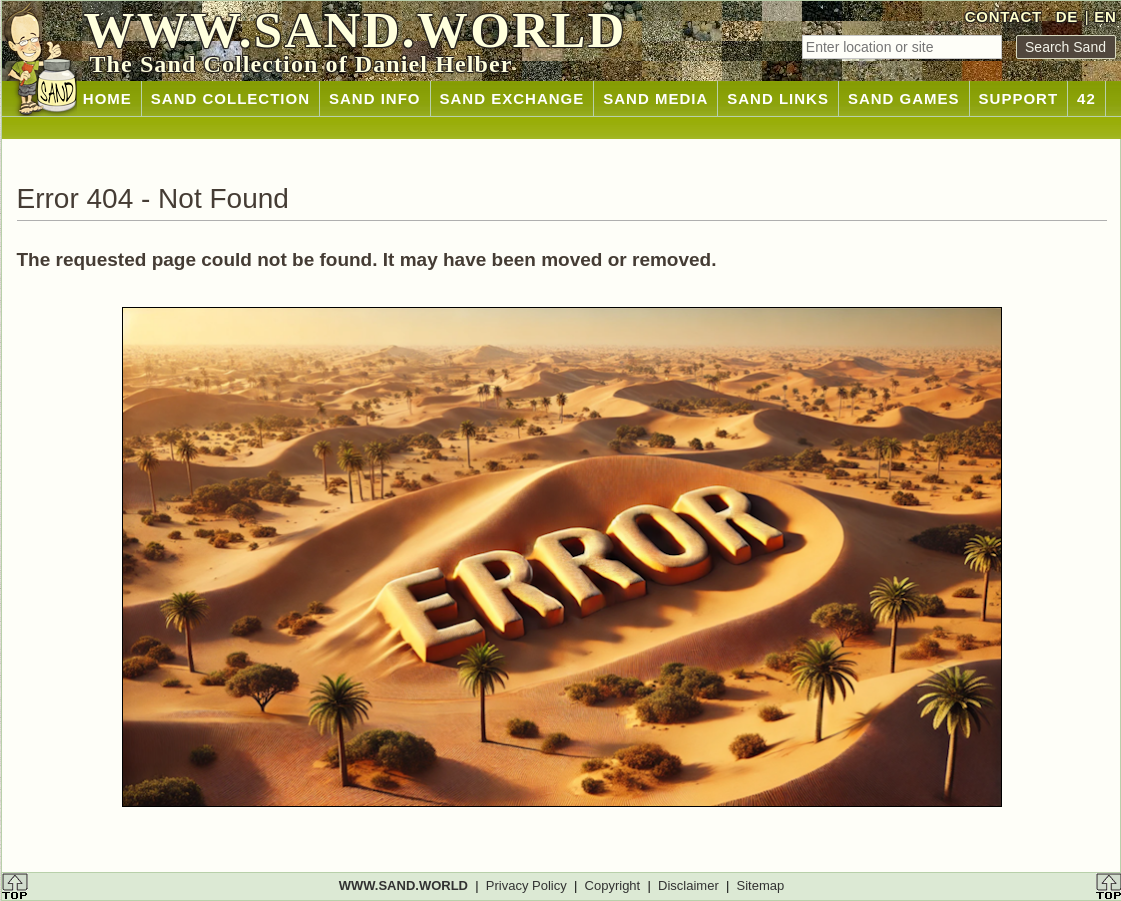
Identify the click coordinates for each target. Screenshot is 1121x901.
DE (1067, 16)
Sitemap (761, 885)
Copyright (613, 885)
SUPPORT (1019, 98)
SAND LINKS (778, 98)
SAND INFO (375, 98)
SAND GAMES (904, 98)
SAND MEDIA (655, 98)
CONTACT (1003, 16)
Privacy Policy (526, 885)
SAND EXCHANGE (512, 98)
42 (1086, 98)
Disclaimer (688, 885)
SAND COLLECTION (230, 98)
